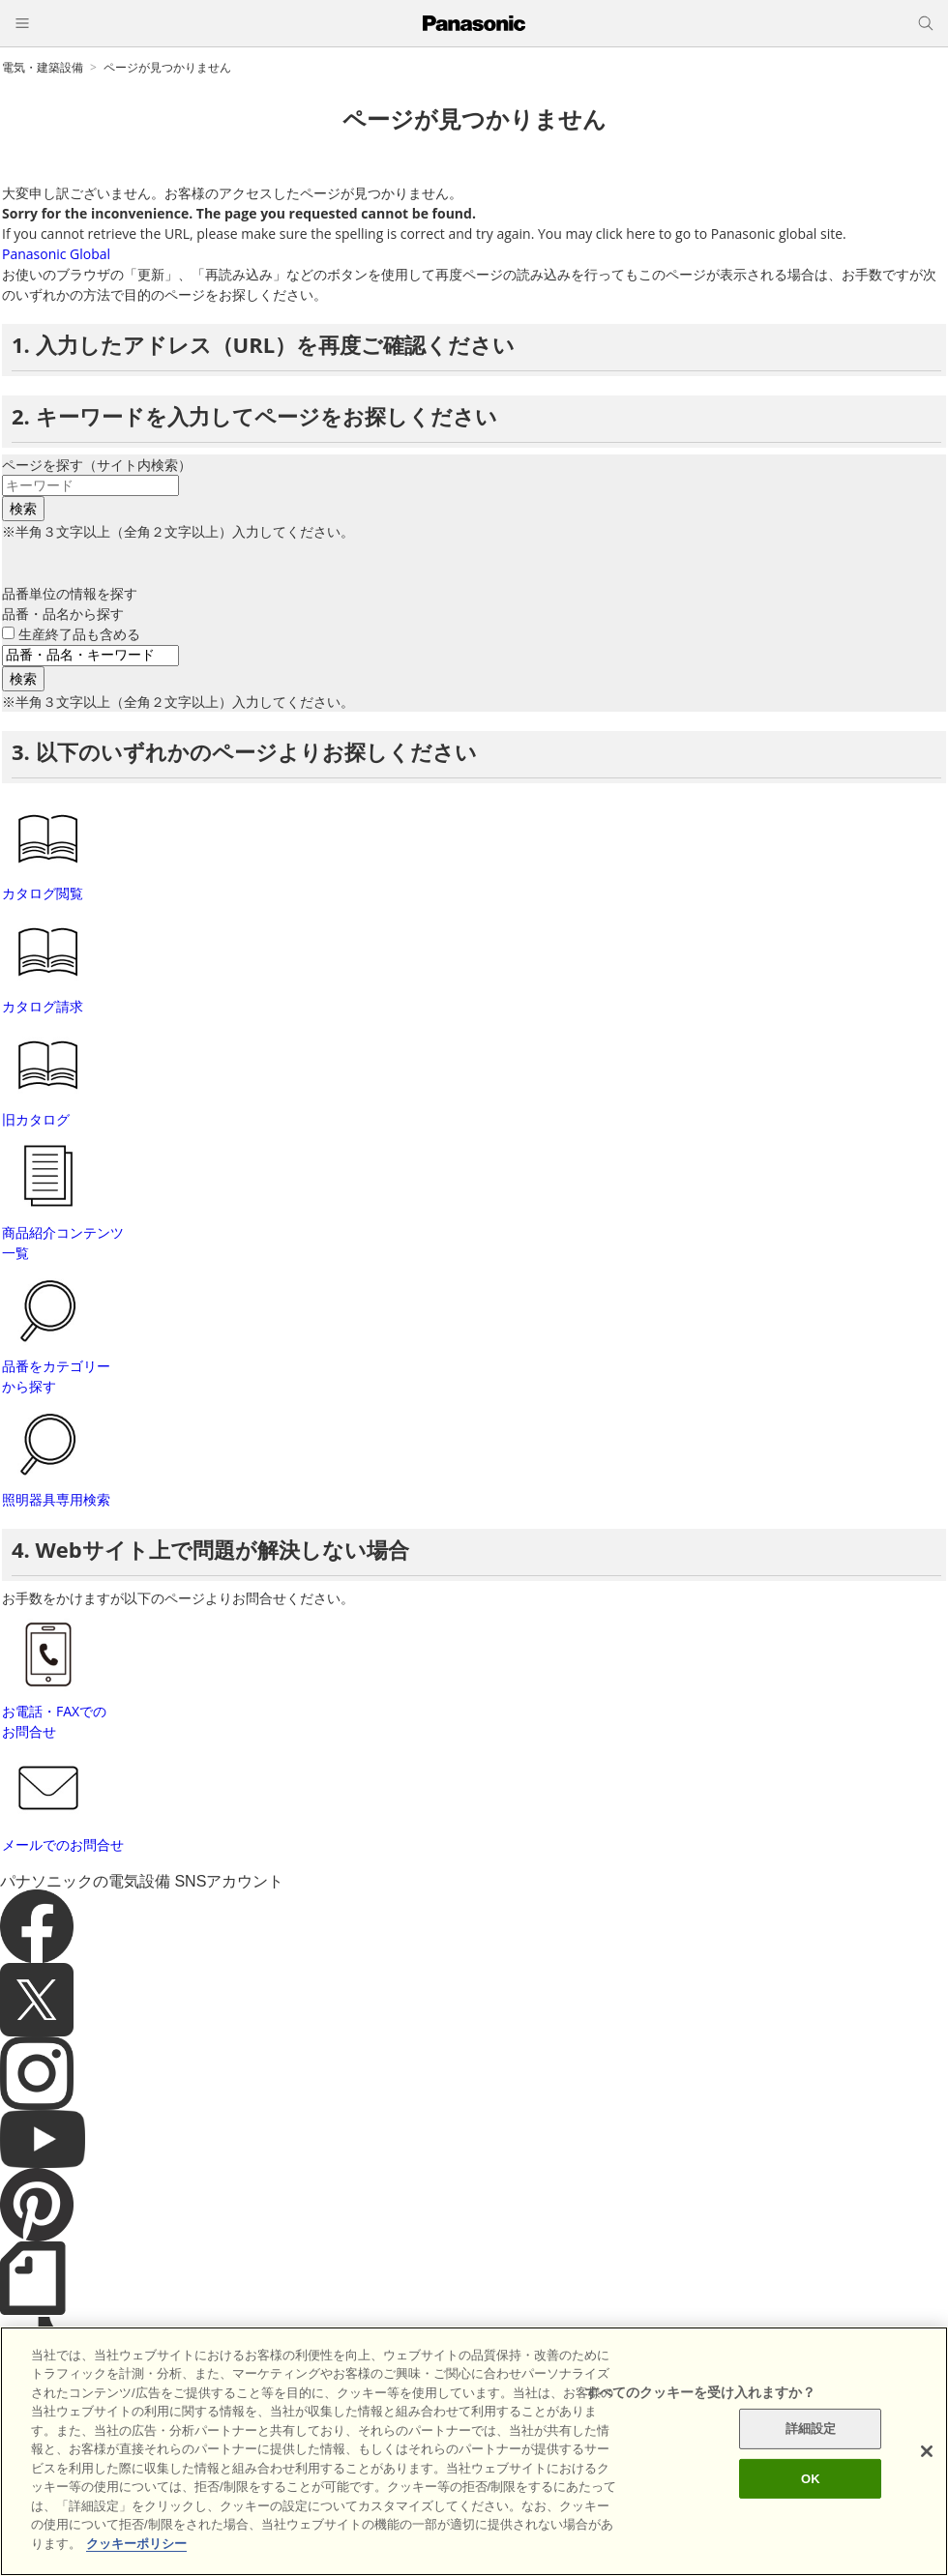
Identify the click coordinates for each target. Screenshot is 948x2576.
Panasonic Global (56, 254)
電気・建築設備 (42, 67)
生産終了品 (79, 634)
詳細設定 (811, 2480)
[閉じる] (926, 2502)
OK (810, 2529)
